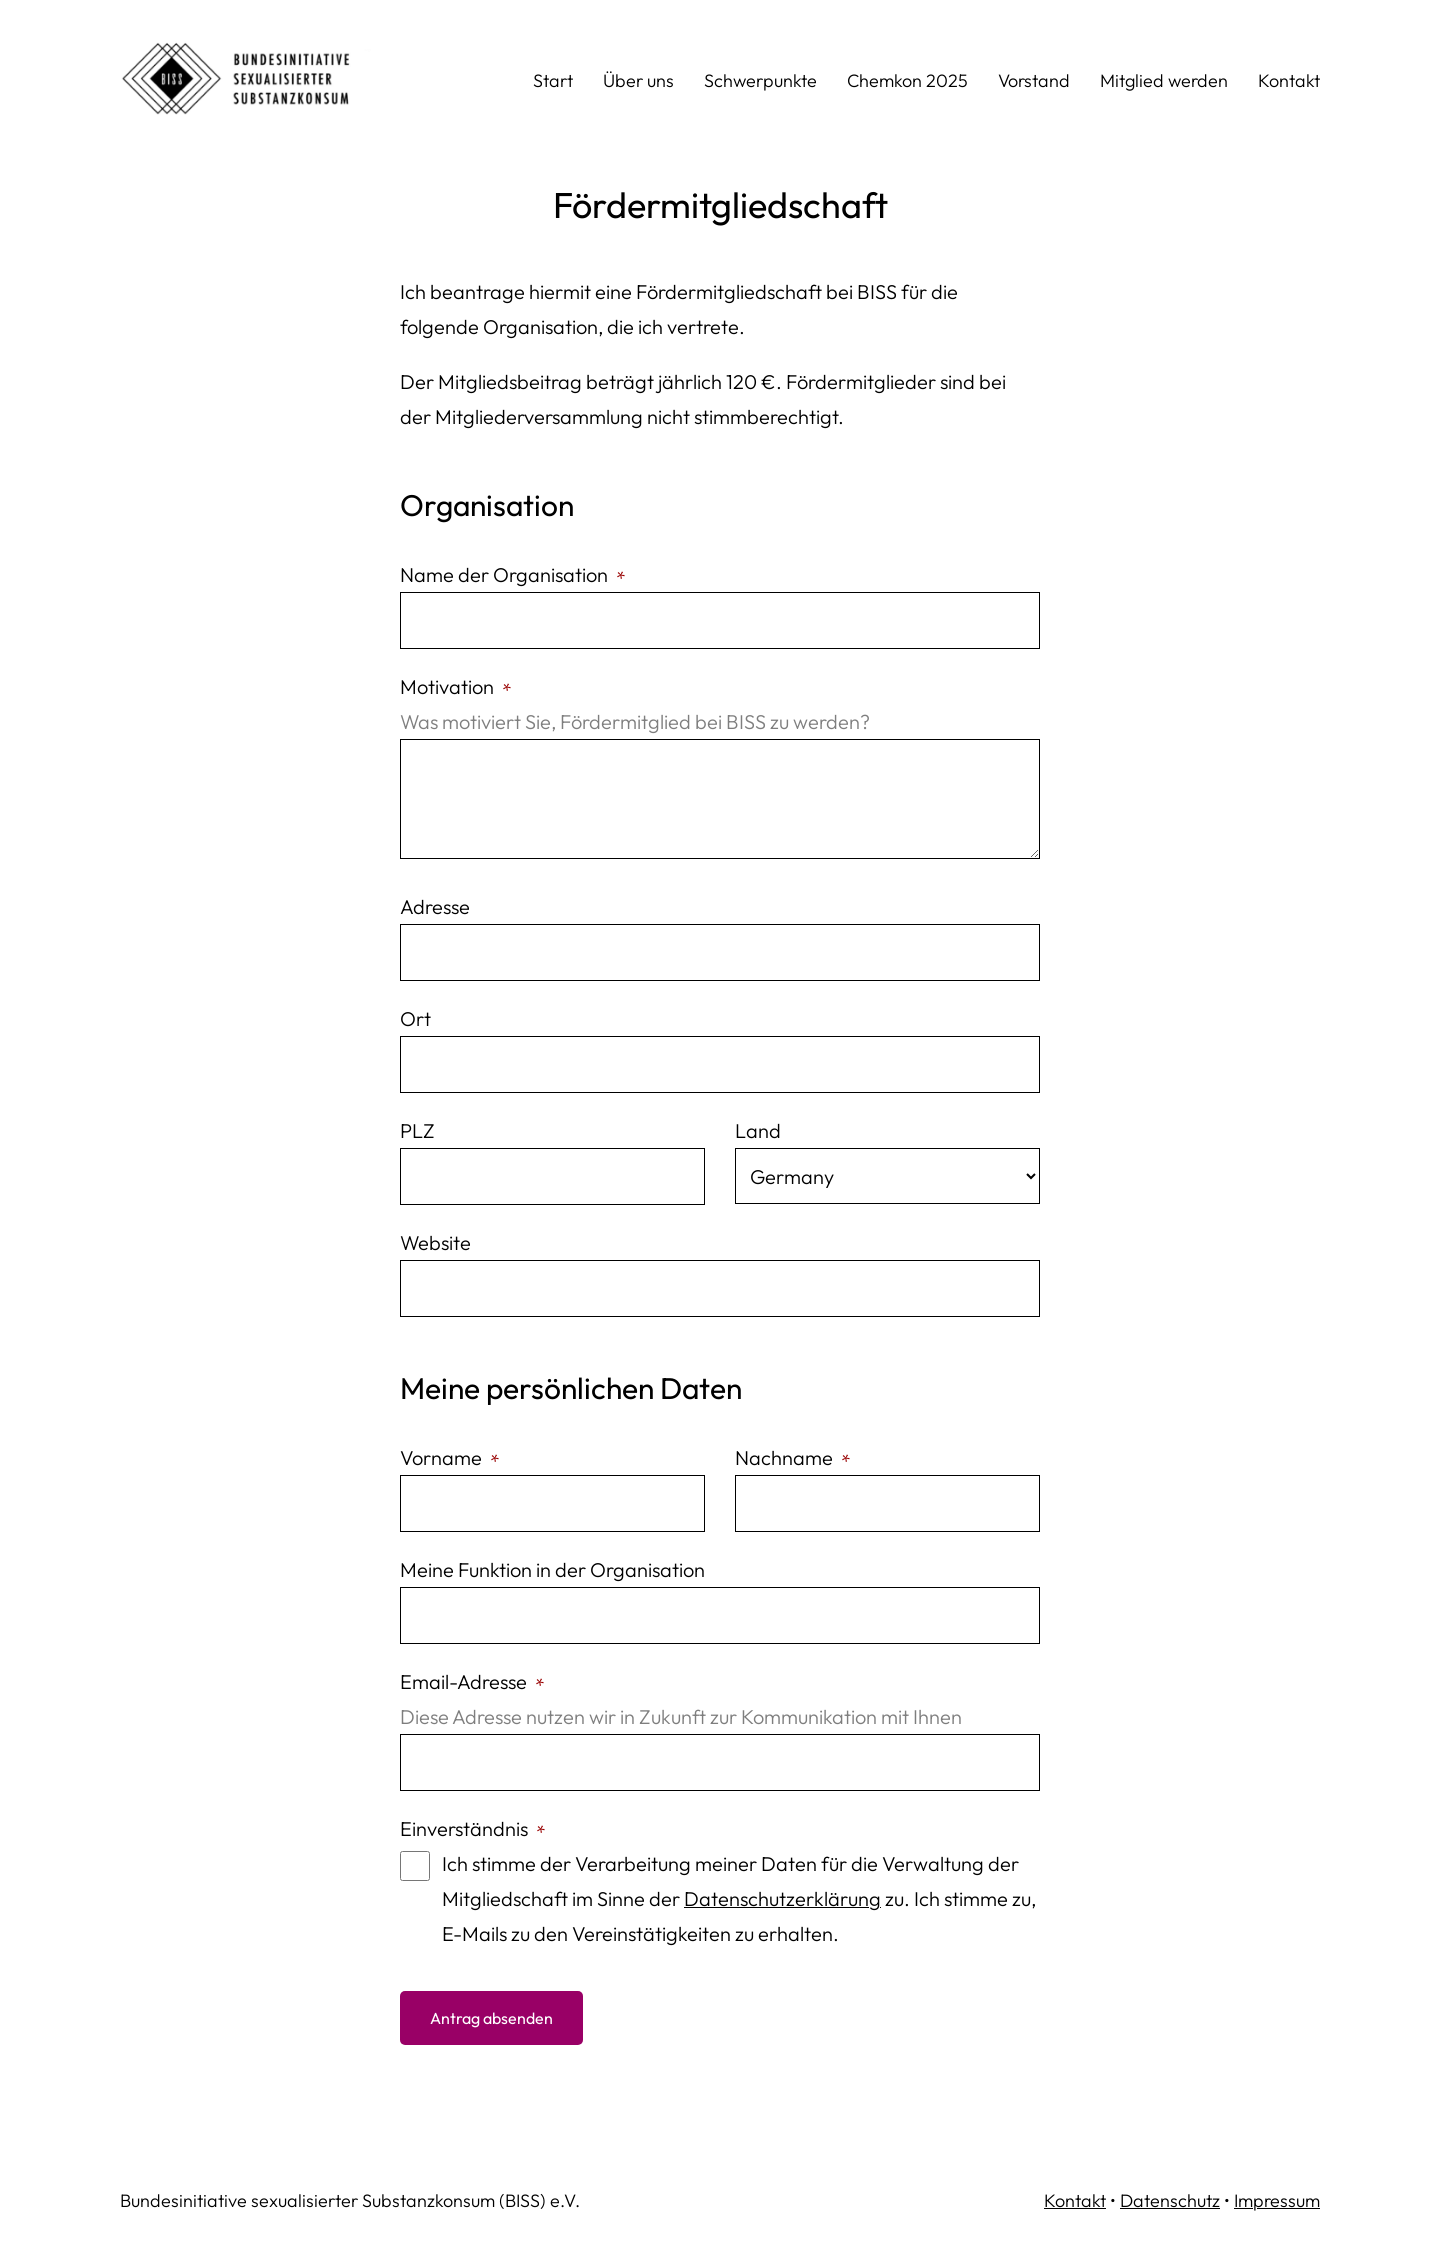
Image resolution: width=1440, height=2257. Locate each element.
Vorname (448, 1457)
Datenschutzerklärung (782, 1898)
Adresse (435, 906)
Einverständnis (471, 1828)
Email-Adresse (470, 1681)
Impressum (1277, 2200)
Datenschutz (1170, 2200)
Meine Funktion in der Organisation (552, 1569)
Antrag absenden (491, 2018)
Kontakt (1075, 2200)
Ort (415, 1018)
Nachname (791, 1457)
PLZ (417, 1130)
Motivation (454, 686)
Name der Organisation (511, 574)
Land (758, 1130)
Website (435, 1242)
